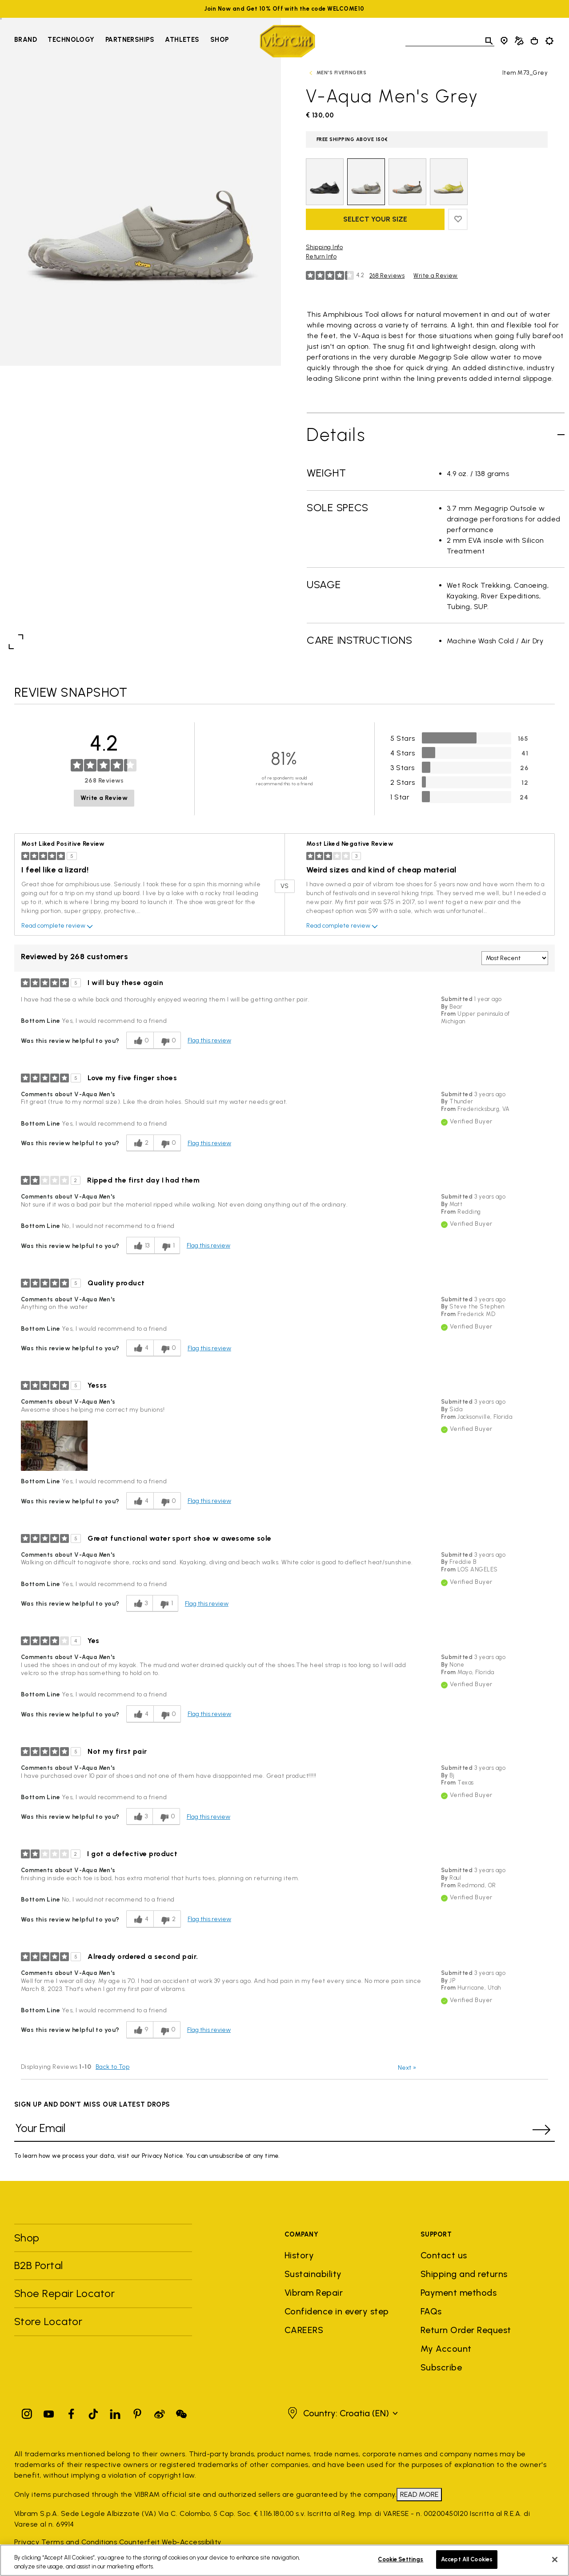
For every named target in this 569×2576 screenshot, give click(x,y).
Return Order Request (466, 2330)
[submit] (541, 2130)
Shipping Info (324, 247)
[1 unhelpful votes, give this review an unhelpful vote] (167, 1245)
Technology (71, 40)
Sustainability (313, 2274)
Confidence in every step (336, 2311)
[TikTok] (93, 2412)
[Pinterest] (137, 2412)
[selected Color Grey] (366, 182)
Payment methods (459, 2292)
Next (407, 2067)
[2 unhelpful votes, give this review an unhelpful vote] (167, 1919)
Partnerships (129, 40)
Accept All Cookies (467, 2559)
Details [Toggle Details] (336, 434)
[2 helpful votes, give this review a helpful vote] (139, 1143)
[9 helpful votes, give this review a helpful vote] (139, 2030)
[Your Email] (271, 2129)
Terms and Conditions (79, 2542)
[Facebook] (71, 2412)
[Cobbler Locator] (519, 41)
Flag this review (209, 1040)
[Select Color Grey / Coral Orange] (407, 182)
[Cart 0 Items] (534, 41)
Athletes (182, 40)
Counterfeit (139, 2542)
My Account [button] (446, 2348)
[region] (284, 2560)
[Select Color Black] (325, 182)
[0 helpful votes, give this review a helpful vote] (139, 1040)
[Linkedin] (115, 2412)
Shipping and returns (464, 2274)
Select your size (375, 219)
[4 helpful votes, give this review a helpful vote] (139, 1348)
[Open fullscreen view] (16, 641)
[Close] (555, 2559)
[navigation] (121, 41)
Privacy (26, 2542)
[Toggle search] (489, 41)
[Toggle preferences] (549, 41)
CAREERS (303, 2330)
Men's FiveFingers (341, 73)
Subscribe (441, 2367)
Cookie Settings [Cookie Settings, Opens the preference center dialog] (400, 2559)
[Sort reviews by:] (514, 958)
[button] (54, 1446)
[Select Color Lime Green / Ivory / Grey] (449, 182)
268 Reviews (387, 275)
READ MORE (419, 2494)
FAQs (431, 2311)
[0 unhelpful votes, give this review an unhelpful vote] (167, 1040)
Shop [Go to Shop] (219, 40)
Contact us (444, 2255)
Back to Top (112, 2067)
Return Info (321, 256)
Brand (25, 40)
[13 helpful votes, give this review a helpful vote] (140, 1245)
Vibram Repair (313, 2292)
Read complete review (57, 926)
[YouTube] (49, 2412)
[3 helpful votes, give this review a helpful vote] (139, 1603)
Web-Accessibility (191, 2542)
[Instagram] (27, 2412)
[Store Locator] (504, 41)
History (299, 2255)
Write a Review (435, 275)
